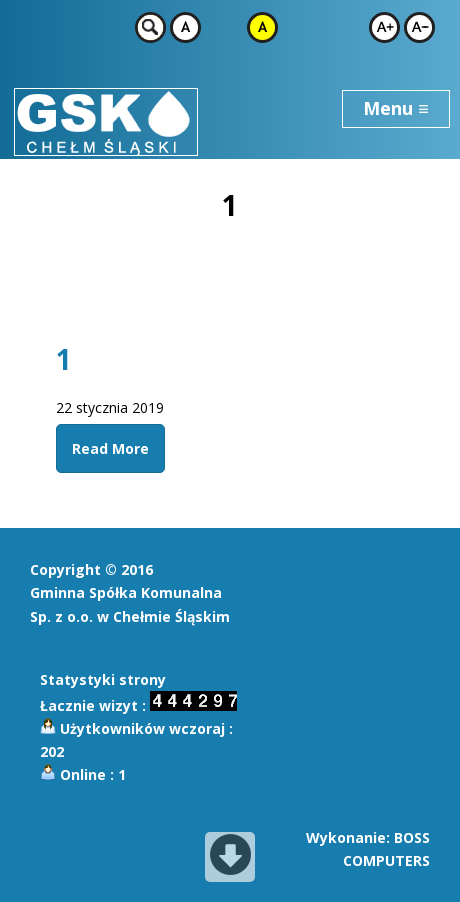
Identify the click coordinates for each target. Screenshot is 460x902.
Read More (110, 448)
